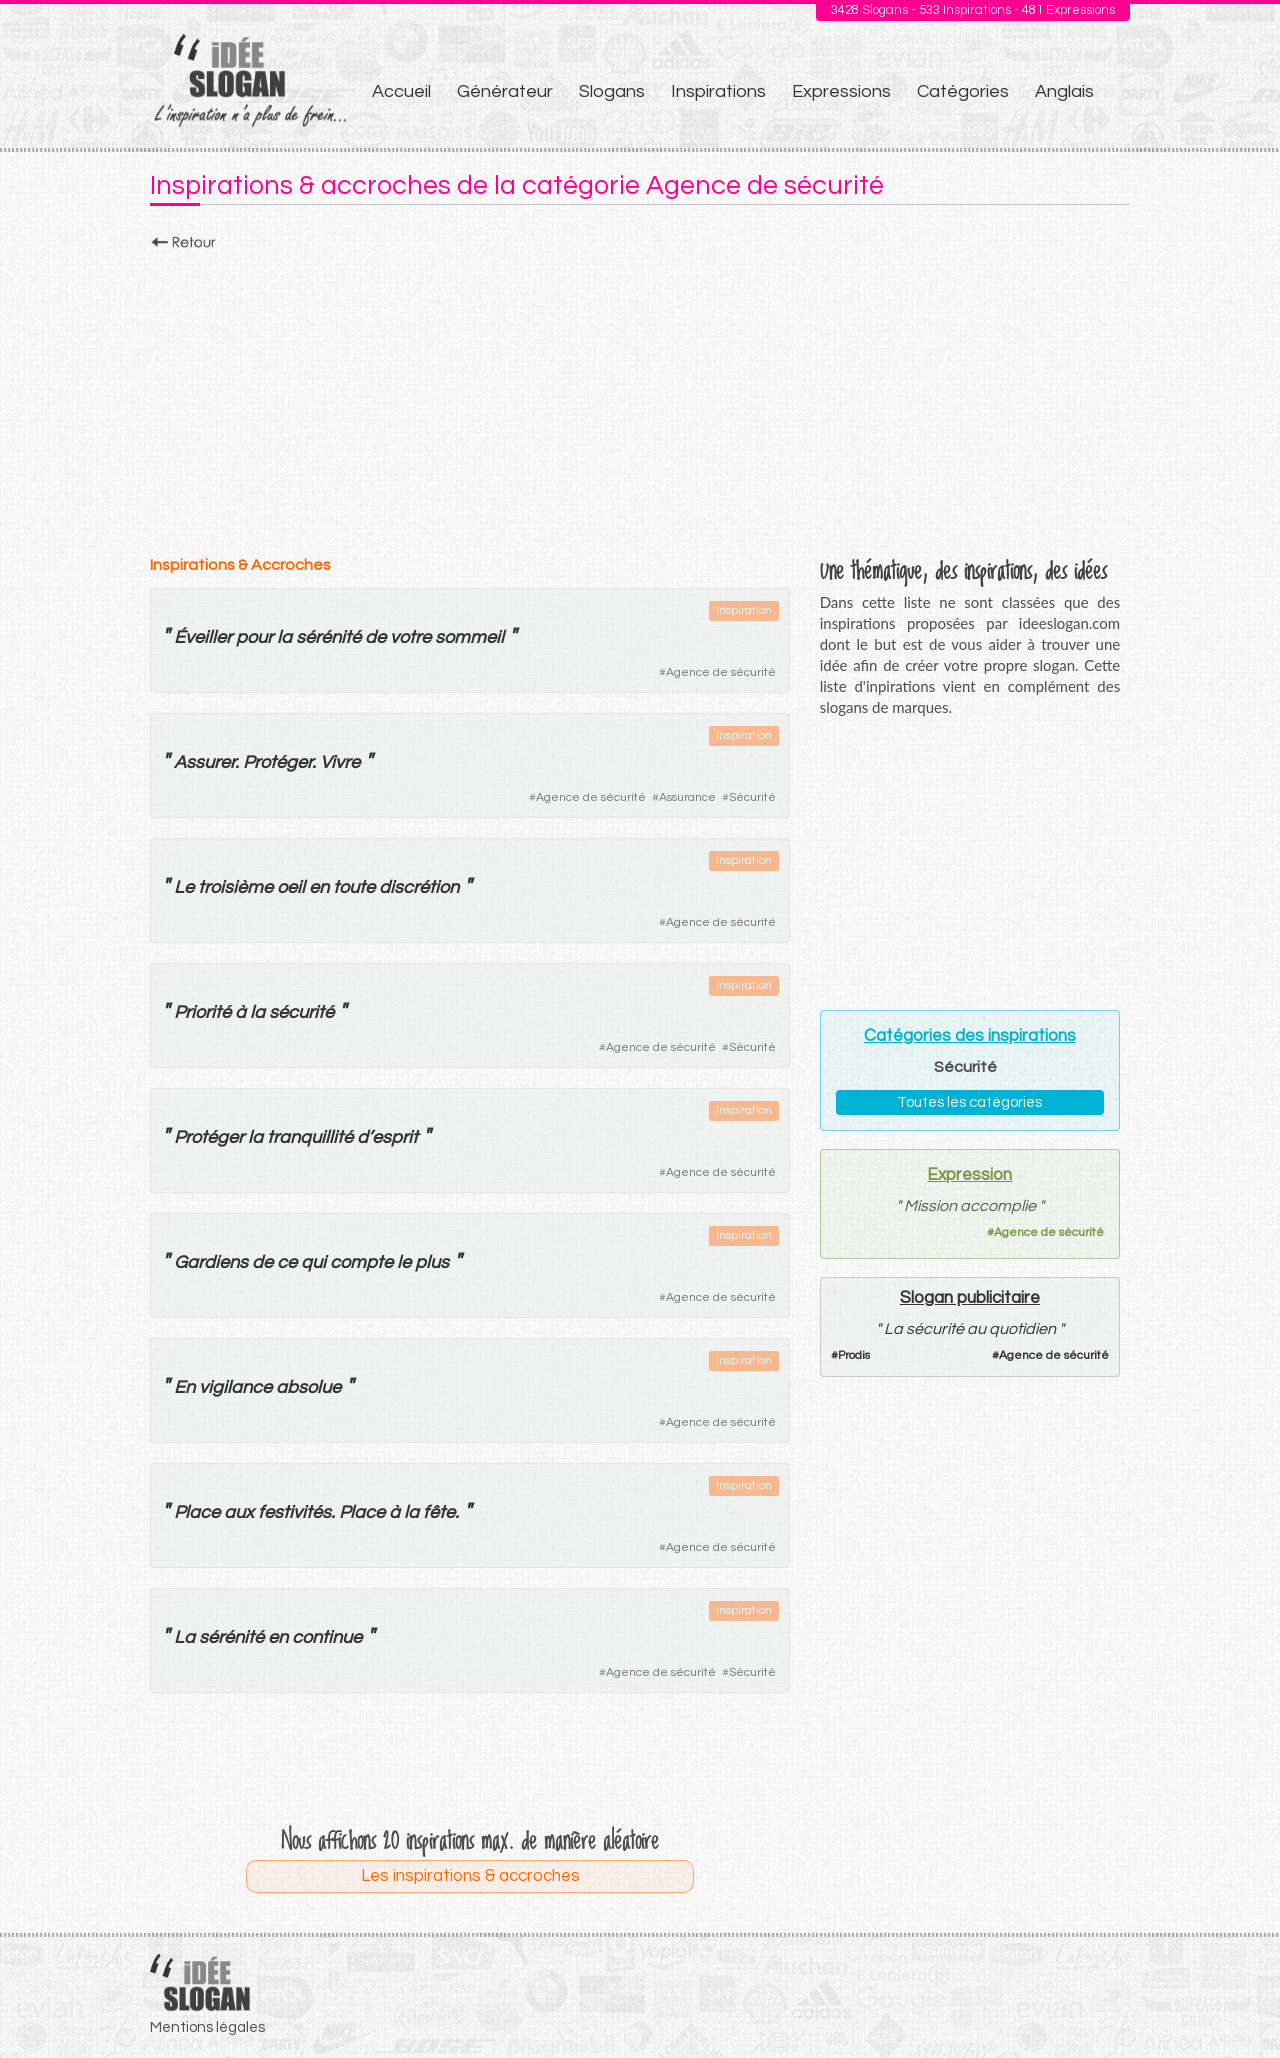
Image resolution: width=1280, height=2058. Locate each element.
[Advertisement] (640, 397)
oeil (291, 887)
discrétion (419, 887)
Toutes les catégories (969, 1102)
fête (439, 1512)
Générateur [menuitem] (505, 91)
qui (313, 1262)
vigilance (235, 1387)
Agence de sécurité (721, 672)
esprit (395, 1137)
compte (361, 1262)
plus (432, 1262)
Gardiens (211, 1262)
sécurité (301, 1012)
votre (410, 637)
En (184, 1387)
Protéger (277, 762)
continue (327, 1637)
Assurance (687, 797)
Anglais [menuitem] (1064, 91)
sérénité (328, 637)
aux (239, 1512)
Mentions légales (207, 2027)
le (404, 1262)
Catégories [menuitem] (963, 91)
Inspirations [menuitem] (718, 91)
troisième (235, 887)
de (375, 637)
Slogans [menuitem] (612, 91)
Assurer (204, 762)
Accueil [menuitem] (401, 91)
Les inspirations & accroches (470, 1876)
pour (254, 637)
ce (287, 1262)
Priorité (202, 1012)
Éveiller (203, 637)
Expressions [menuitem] (841, 91)
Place (197, 1512)
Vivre (340, 762)
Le (184, 887)
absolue (308, 1387)
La (184, 1637)
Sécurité (752, 797)
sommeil (469, 637)
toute (354, 887)
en (319, 887)
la (284, 637)
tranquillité (310, 1137)
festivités (294, 1512)
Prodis (854, 1355)
